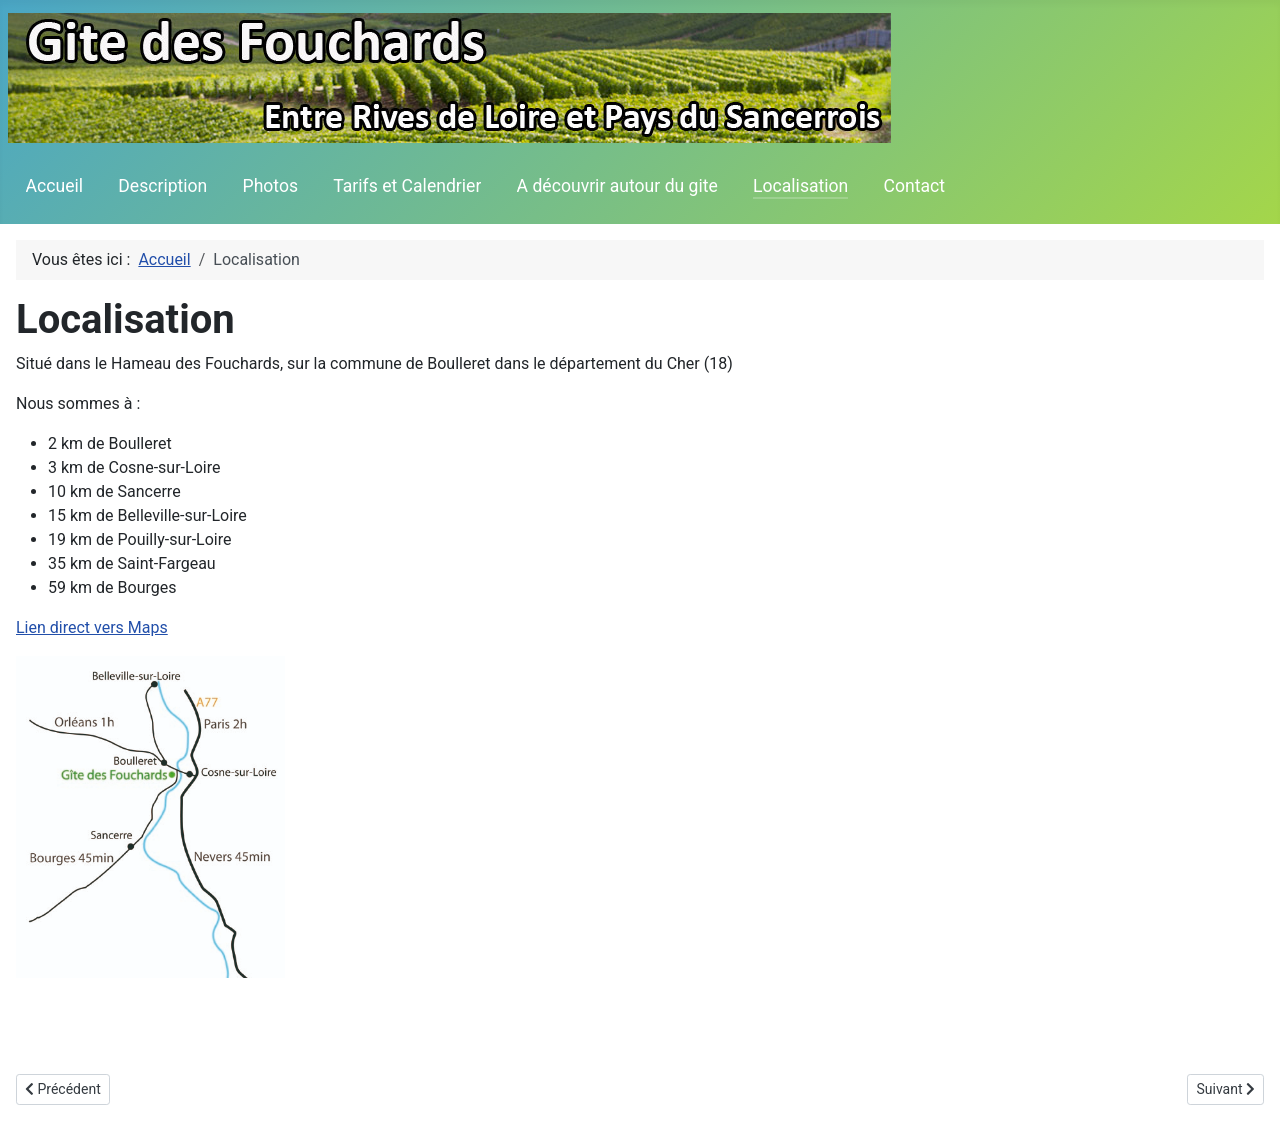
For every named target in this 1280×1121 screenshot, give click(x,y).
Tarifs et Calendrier (407, 186)
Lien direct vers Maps (92, 627)
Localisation (800, 186)
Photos (271, 186)
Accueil (54, 186)
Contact (915, 186)
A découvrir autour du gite (617, 186)
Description (162, 186)
